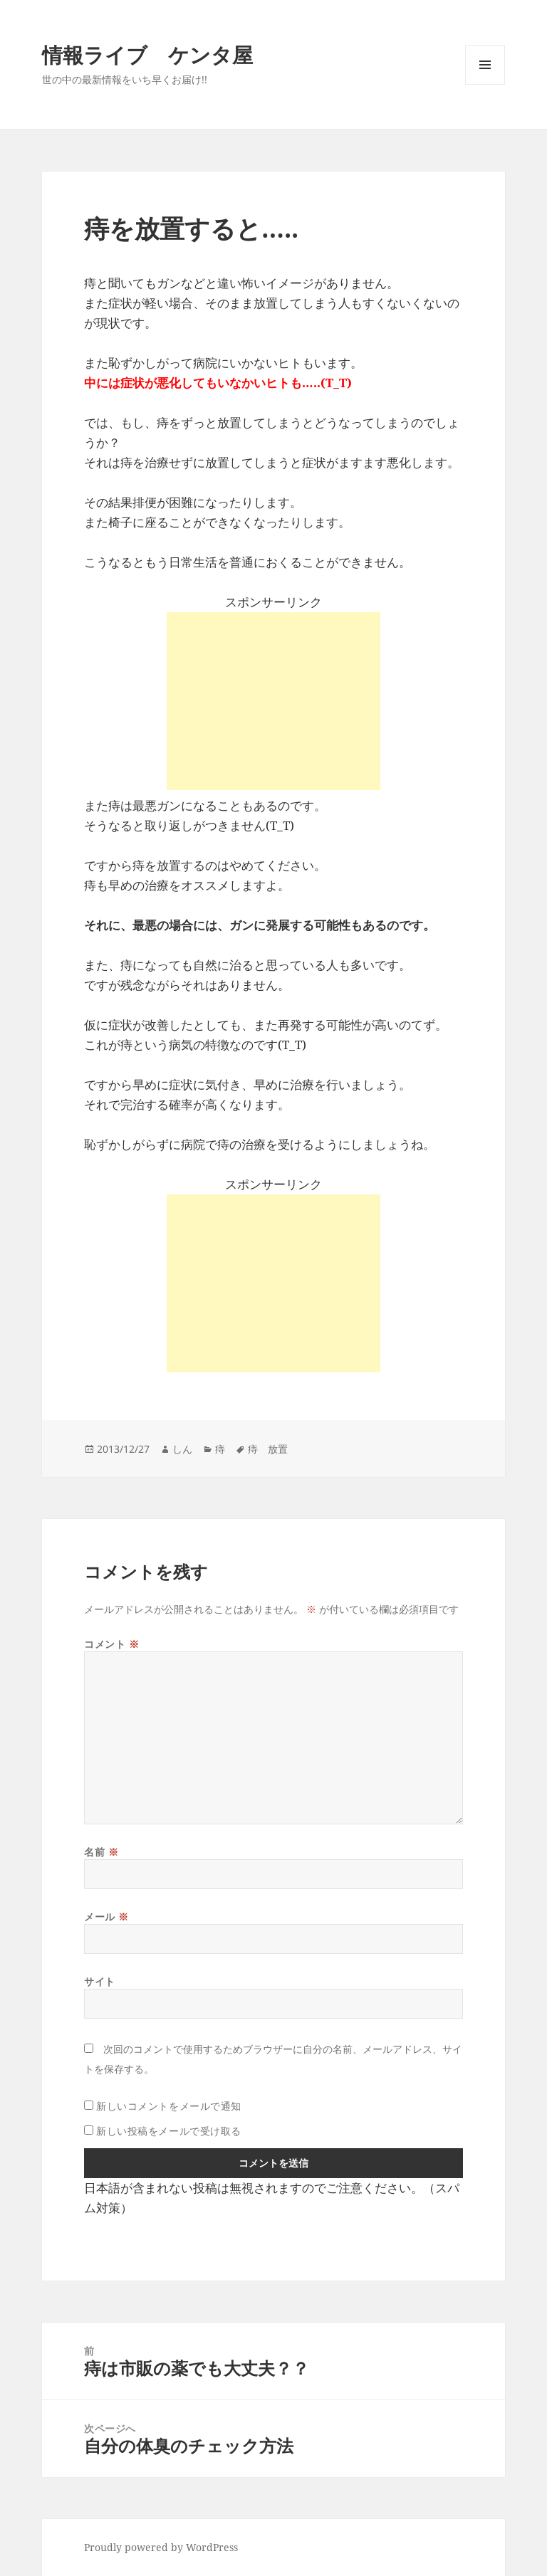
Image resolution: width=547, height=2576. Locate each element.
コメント (111, 1644)
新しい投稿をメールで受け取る (168, 2131)
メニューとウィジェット (485, 84)
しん (182, 1449)
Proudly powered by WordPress (161, 2547)
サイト (99, 1981)
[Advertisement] (273, 701)
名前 (101, 1852)
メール (106, 1916)
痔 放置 (268, 1449)
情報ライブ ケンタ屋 (147, 54)
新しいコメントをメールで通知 (168, 2106)
